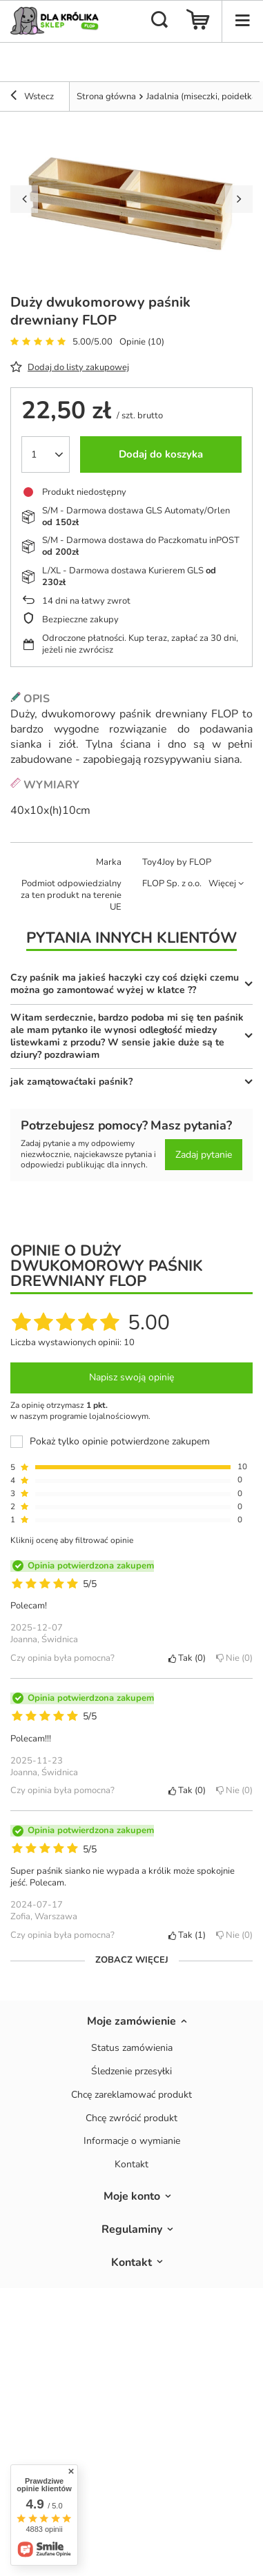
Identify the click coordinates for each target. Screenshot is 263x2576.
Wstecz (32, 97)
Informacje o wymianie (132, 2141)
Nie (234, 1658)
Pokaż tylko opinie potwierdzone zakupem (120, 1441)
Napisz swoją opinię (131, 1377)
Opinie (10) (141, 342)
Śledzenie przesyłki (131, 2072)
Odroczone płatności (83, 638)
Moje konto (132, 2196)
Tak (187, 1658)
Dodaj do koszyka (161, 454)
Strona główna (106, 96)
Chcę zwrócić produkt (131, 2119)
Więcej (222, 883)
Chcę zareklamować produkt (131, 2095)
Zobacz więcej (131, 1960)
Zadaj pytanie (203, 1154)
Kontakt (131, 2165)
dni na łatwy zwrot (86, 601)
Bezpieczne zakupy (80, 620)
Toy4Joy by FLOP (176, 862)
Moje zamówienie (131, 2021)
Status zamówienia (132, 2048)
